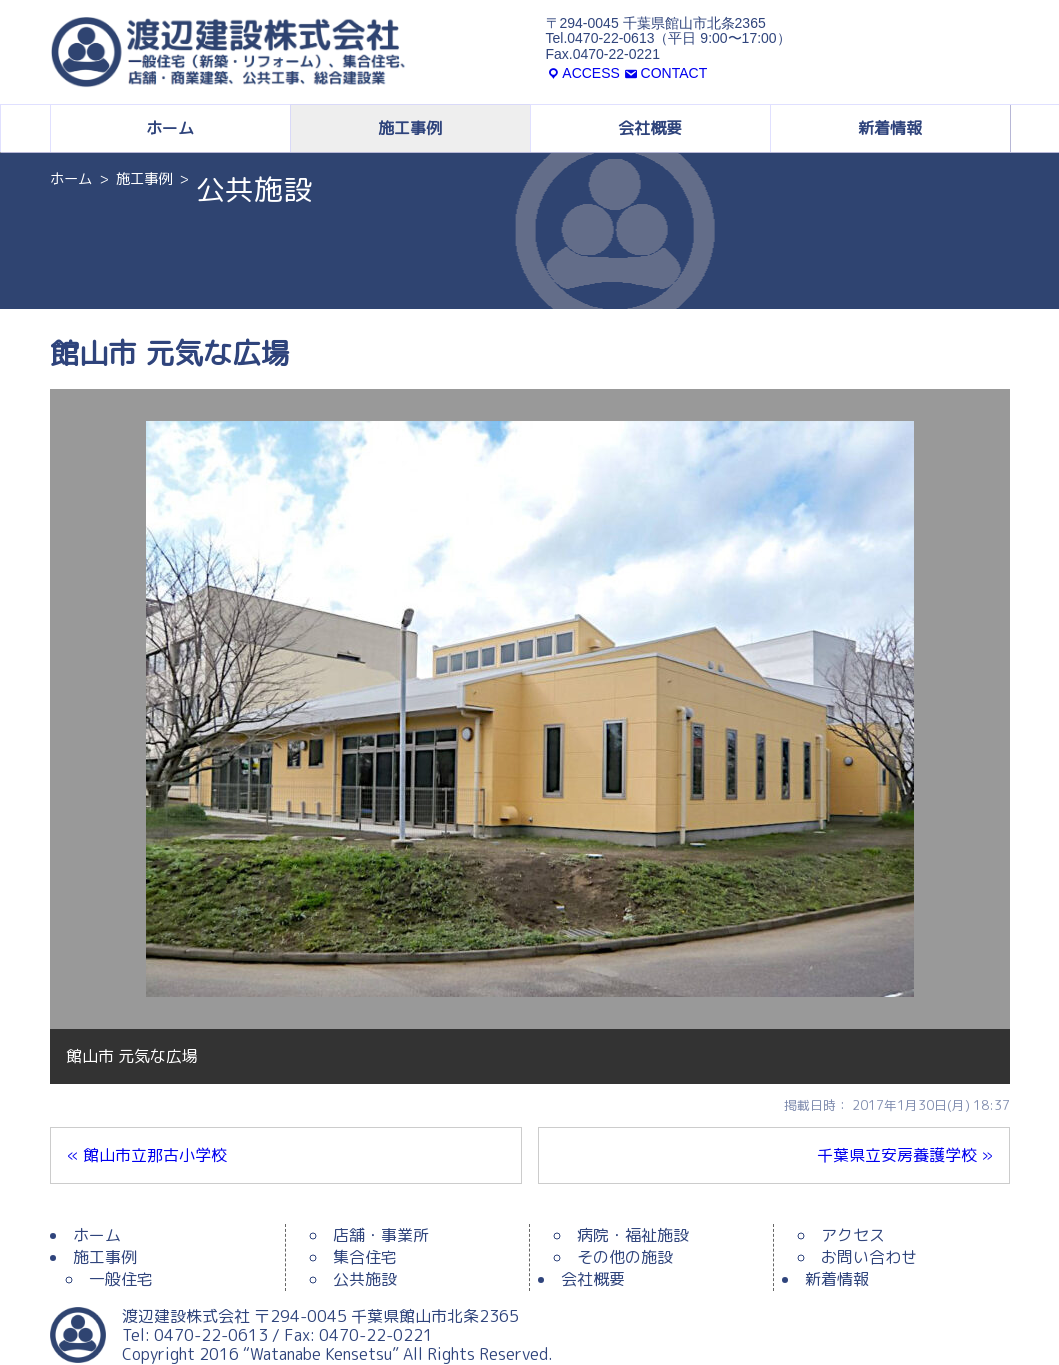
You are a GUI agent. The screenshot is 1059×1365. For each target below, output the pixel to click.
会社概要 (650, 128)
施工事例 (410, 128)
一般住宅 (121, 1279)
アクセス (853, 1235)
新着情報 (890, 128)
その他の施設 (625, 1257)
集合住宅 (365, 1257)
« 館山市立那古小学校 (147, 1155)
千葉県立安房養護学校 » (905, 1155)
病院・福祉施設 (633, 1235)
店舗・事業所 (381, 1235)
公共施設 (365, 1279)
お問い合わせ (869, 1257)
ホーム (170, 128)
